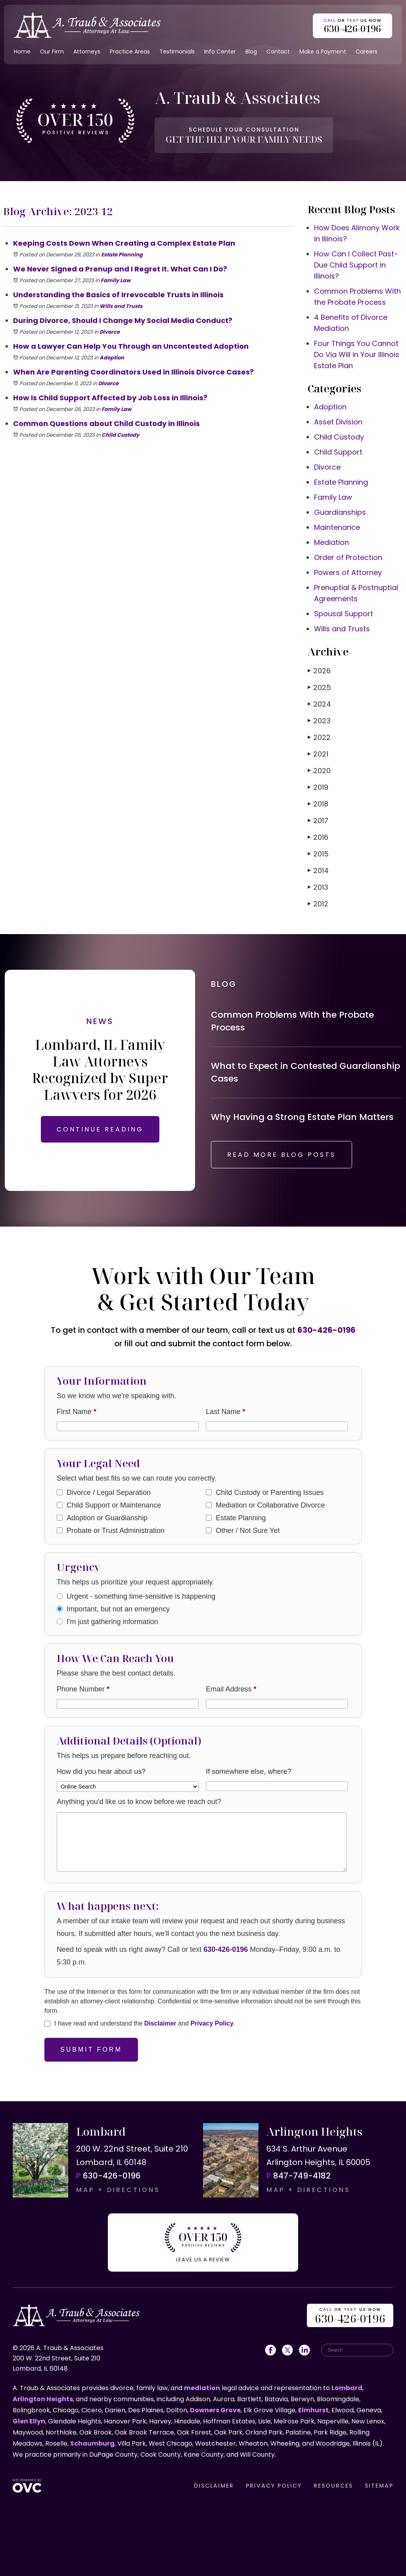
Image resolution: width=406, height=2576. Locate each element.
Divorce (110, 332)
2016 (318, 837)
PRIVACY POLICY (274, 2486)
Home (22, 51)
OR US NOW (350, 2316)
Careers (366, 51)
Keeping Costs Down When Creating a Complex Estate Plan (124, 243)
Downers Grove (215, 2410)
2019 (318, 787)
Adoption (112, 357)
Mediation (331, 542)
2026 (319, 671)
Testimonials (177, 51)
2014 (318, 870)
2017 (318, 820)
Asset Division (338, 422)
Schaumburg (92, 2443)
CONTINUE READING (100, 1129)
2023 (319, 721)
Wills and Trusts (121, 306)
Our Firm (52, 51)
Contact (278, 51)
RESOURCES (333, 2486)
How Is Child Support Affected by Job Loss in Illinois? (110, 398)
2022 (319, 737)
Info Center (220, 51)
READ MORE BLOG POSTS (281, 1154)
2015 (318, 854)
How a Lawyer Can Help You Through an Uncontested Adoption (131, 346)
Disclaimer (160, 2023)
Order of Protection (348, 557)
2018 (318, 804)
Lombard (346, 2388)
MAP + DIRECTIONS (118, 2189)
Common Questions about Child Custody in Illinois (106, 423)
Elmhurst (313, 2410)
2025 (319, 687)
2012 (318, 904)
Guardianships (340, 512)
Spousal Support (343, 614)
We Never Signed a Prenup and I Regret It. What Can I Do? (120, 269)
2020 (319, 770)
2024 (319, 704)
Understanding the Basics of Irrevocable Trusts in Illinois (118, 295)
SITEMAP (379, 2486)
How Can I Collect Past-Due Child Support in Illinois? (356, 265)
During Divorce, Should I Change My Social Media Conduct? (122, 320)
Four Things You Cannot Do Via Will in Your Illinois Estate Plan (356, 354)
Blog (251, 51)
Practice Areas (130, 51)
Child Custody (120, 435)
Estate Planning (122, 254)
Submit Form (91, 2049)
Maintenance (337, 527)
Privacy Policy (212, 2023)
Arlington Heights (43, 2399)
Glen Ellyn (29, 2421)
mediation (202, 2388)
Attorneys (86, 51)
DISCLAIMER (214, 2486)
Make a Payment (322, 51)
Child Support (338, 452)
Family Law (115, 280)
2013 (318, 887)
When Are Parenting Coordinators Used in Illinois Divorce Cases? (133, 372)
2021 (318, 754)
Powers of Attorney (348, 572)
